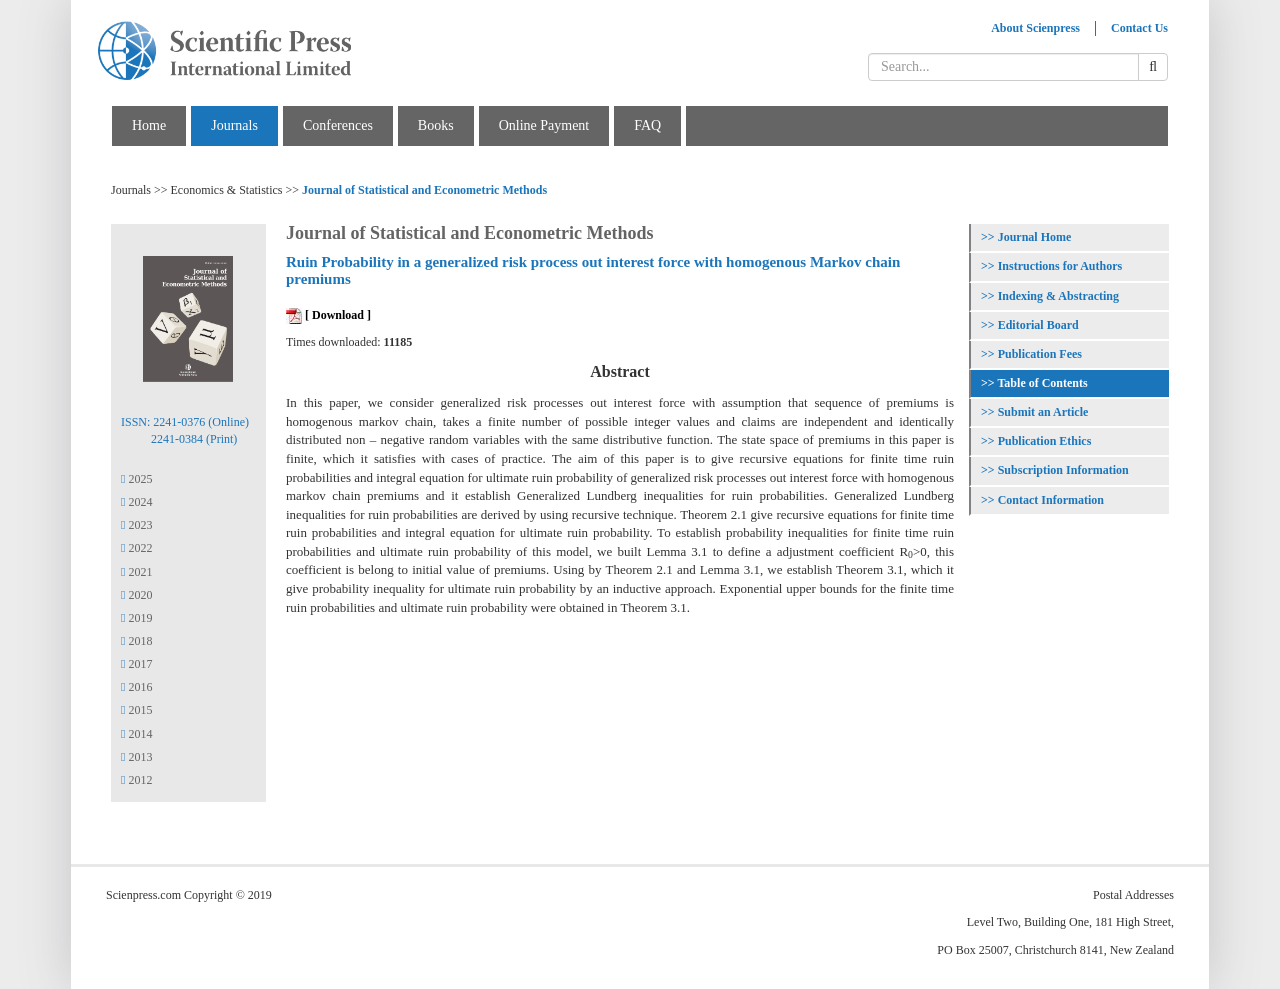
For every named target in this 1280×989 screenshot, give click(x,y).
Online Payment (544, 125)
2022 (136, 548)
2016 (136, 687)
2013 (136, 757)
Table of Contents (1042, 383)
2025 (136, 479)
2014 (136, 734)
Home (149, 125)
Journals (234, 125)
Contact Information (1051, 500)
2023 (136, 525)
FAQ (647, 125)
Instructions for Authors (1060, 266)
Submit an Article (1043, 412)
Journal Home (1035, 237)
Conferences (338, 125)
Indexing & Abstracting (1058, 296)
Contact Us (1139, 28)
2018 (136, 641)
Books (436, 125)
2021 (136, 572)
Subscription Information (1063, 470)
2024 (136, 502)
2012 (136, 780)
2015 (136, 710)
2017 (136, 664)
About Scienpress (1035, 28)
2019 (136, 618)
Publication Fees (1040, 354)
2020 (136, 595)
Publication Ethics (1045, 441)
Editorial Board (1038, 325)
